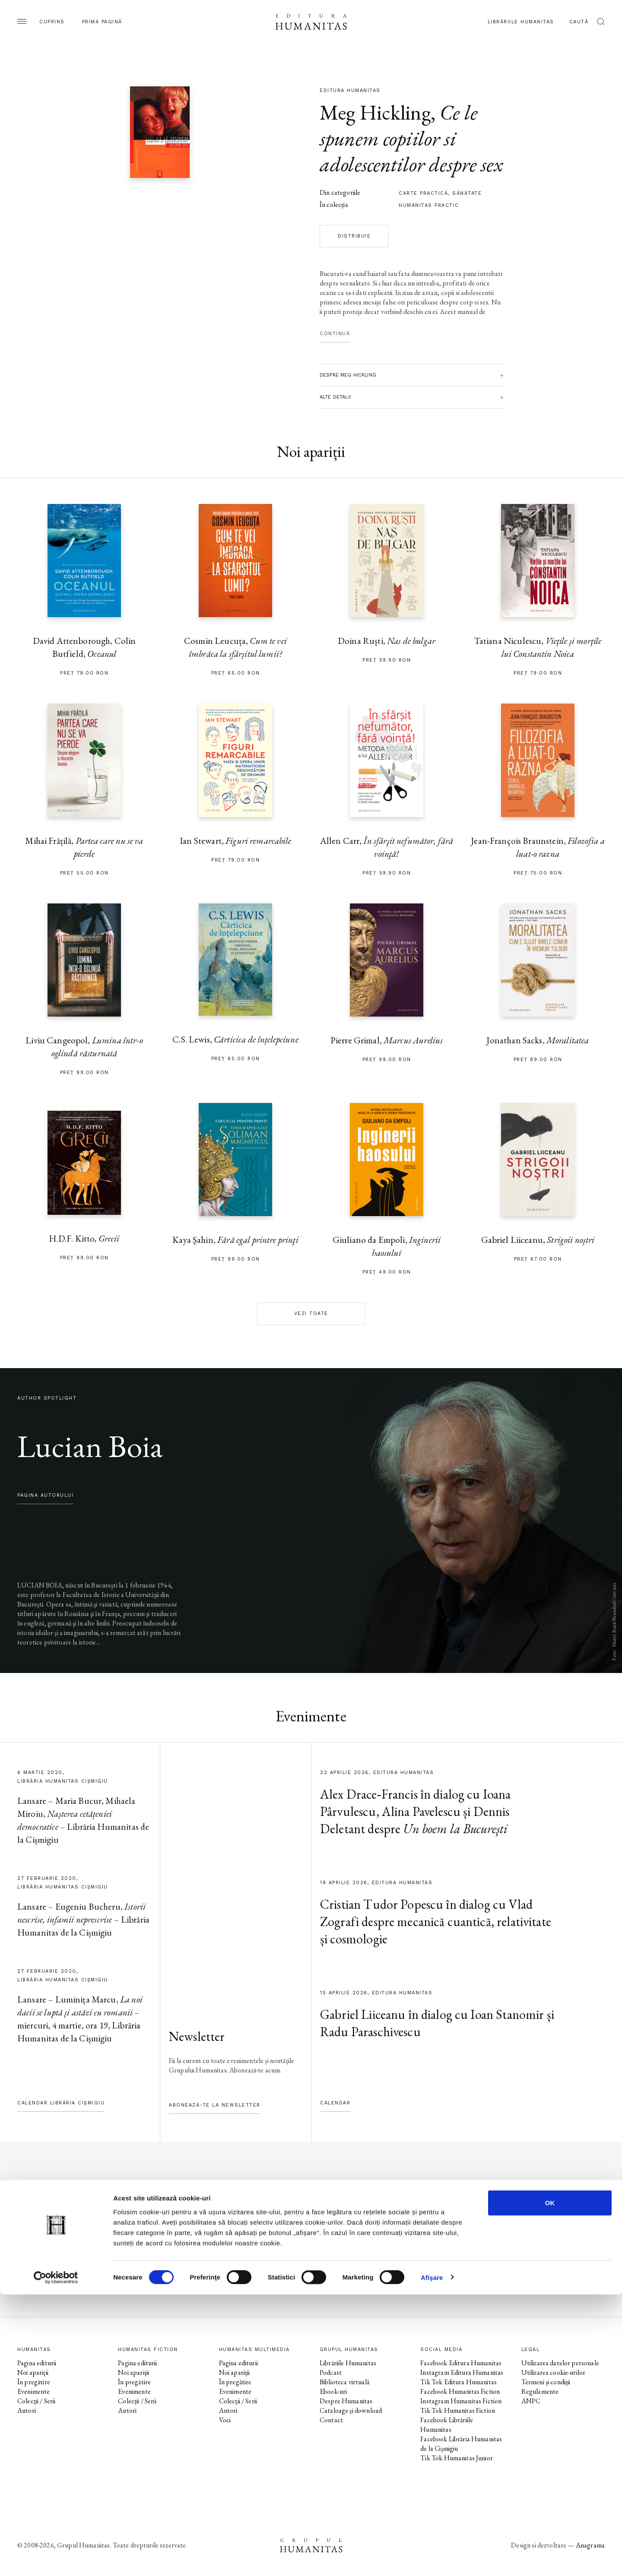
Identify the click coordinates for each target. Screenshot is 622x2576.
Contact (331, 2419)
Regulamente (540, 2391)
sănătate (467, 193)
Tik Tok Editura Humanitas (458, 2381)
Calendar (335, 2103)
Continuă (335, 333)
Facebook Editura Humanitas (460, 2362)
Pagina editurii (36, 2362)
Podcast (331, 2372)
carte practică (423, 193)
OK (550, 2484)
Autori (26, 2410)
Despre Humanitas (346, 2400)
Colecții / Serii (36, 2400)
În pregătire (33, 2381)
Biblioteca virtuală (344, 2381)
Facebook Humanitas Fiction (460, 2391)
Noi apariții (32, 2372)
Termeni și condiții (546, 2381)
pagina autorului (45, 1495)
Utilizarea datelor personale (560, 2362)
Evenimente (33, 2391)
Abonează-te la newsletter (214, 2105)
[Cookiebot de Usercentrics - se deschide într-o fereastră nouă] (56, 2559)
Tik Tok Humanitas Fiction (457, 2410)
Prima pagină (102, 21)
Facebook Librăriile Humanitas (446, 2424)
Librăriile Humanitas (521, 21)
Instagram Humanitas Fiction (460, 2400)
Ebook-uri (333, 2391)
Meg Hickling (375, 112)
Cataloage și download (351, 2410)
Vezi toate (311, 1313)
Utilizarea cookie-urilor (553, 2372)
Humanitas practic (429, 205)
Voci (225, 2419)
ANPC (531, 2400)
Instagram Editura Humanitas (461, 2372)
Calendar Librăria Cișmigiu (61, 2103)
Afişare (432, 2559)
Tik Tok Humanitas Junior (456, 2457)
